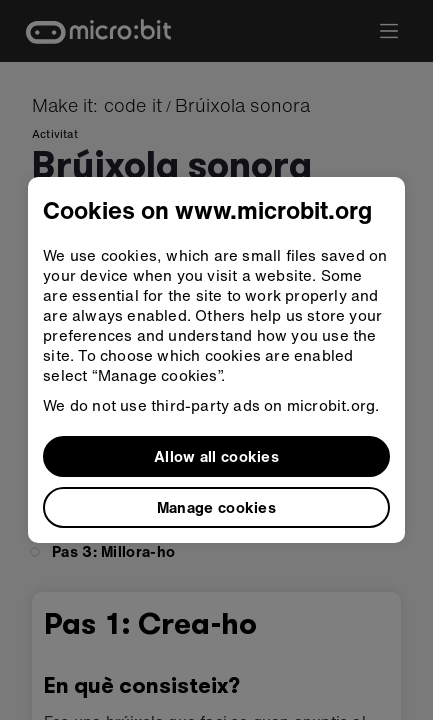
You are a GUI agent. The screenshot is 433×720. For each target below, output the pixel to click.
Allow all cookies (216, 456)
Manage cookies (216, 507)
